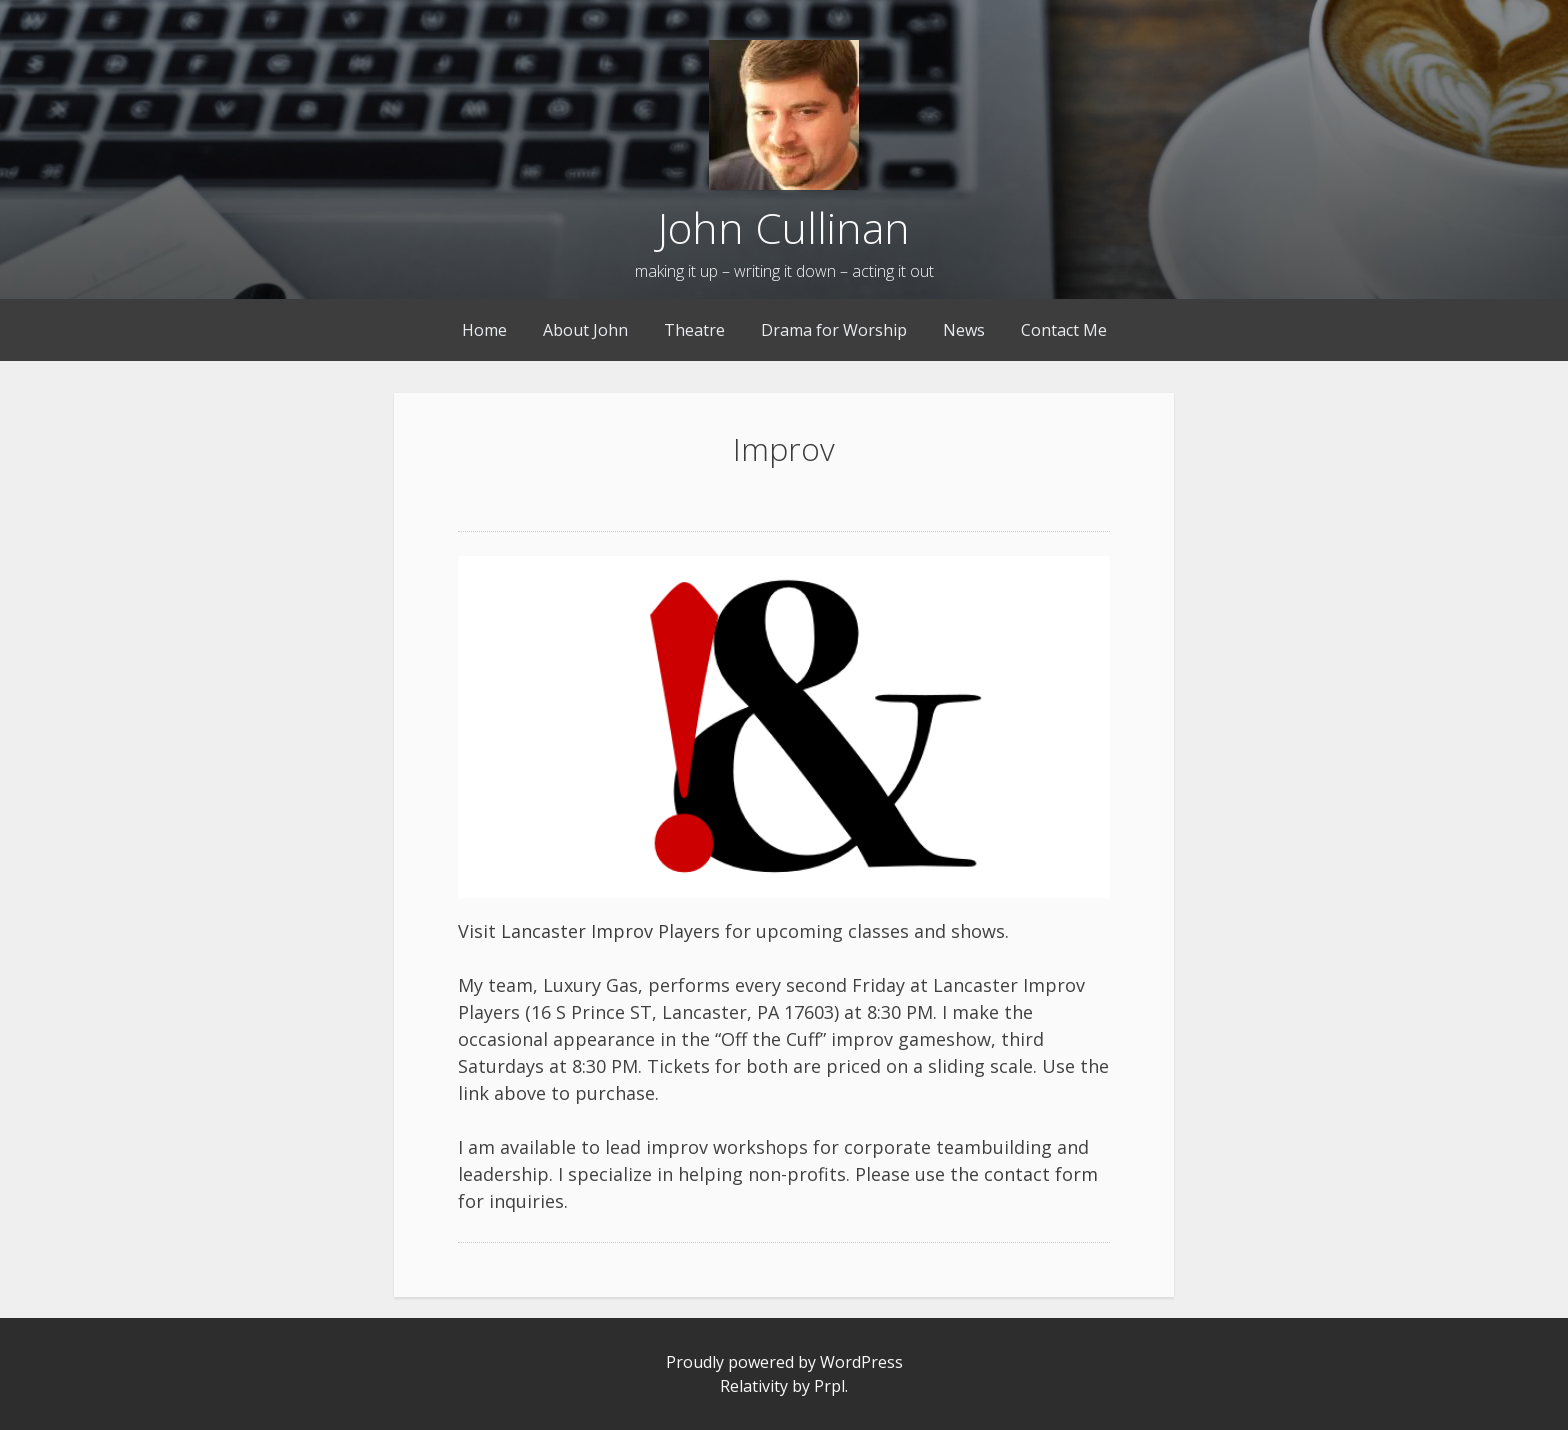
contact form (1041, 1174)
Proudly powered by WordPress (784, 1362)
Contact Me (1064, 330)
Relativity (754, 1386)
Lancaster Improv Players (610, 931)
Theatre (694, 330)
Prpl (829, 1386)
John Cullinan (784, 227)
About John (585, 330)
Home (484, 330)
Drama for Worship (834, 330)
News (964, 330)
